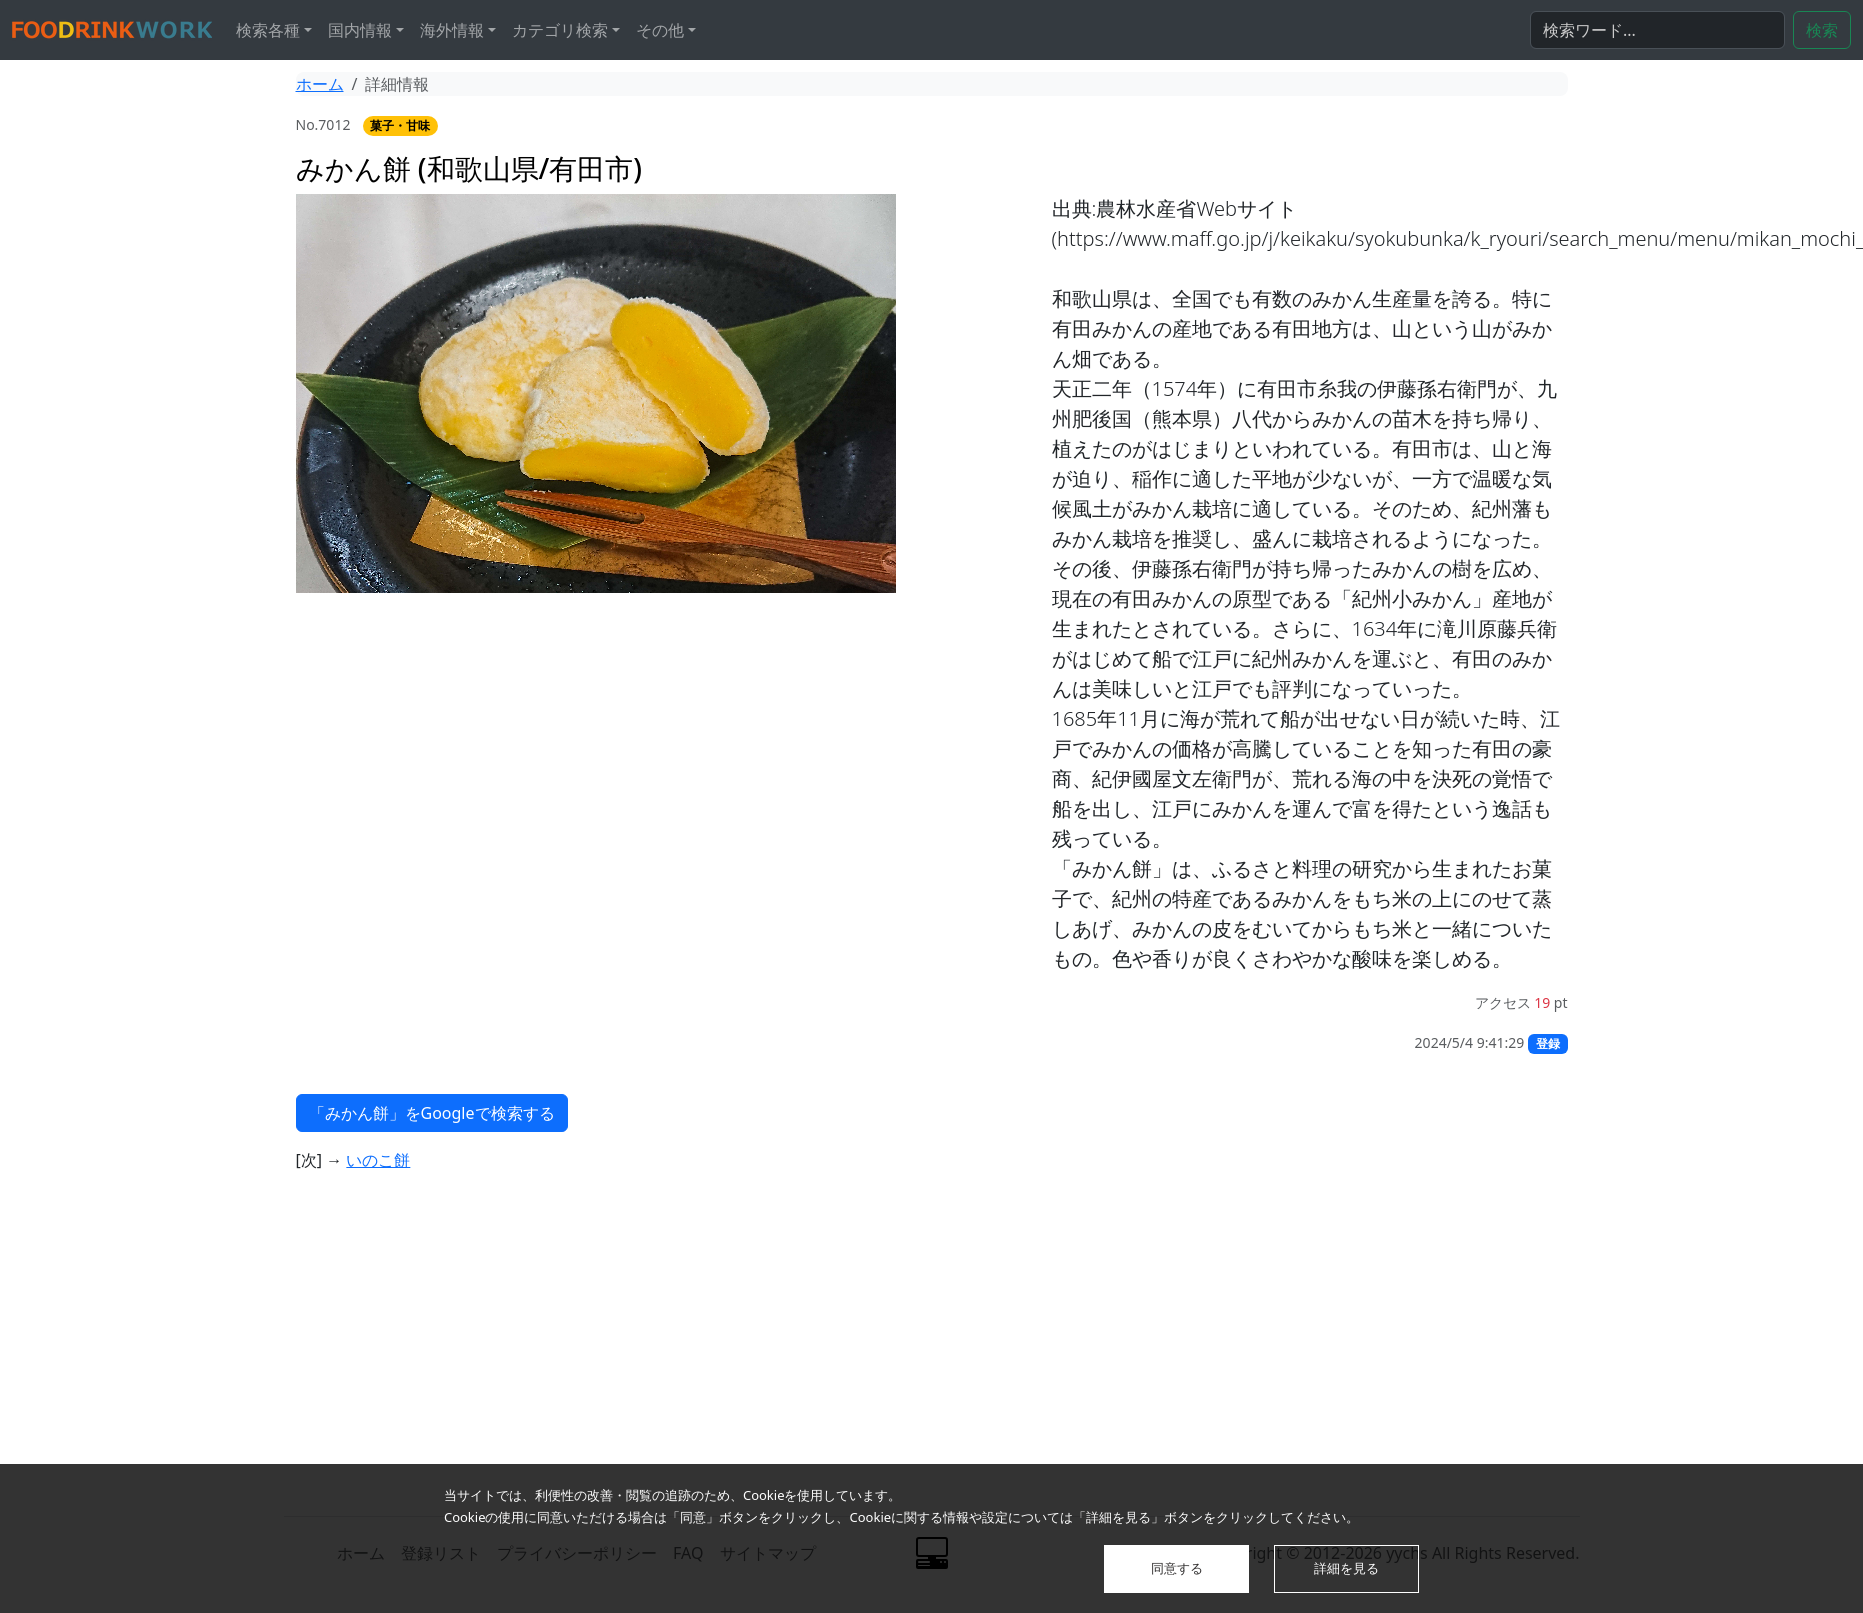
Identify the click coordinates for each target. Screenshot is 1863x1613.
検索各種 (268, 30)
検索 (1822, 30)
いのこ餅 (378, 1160)
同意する (1177, 1568)
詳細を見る (1346, 1568)
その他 (660, 30)
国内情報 (360, 30)
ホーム (320, 84)
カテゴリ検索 (560, 30)
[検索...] (1657, 30)
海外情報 (452, 30)
